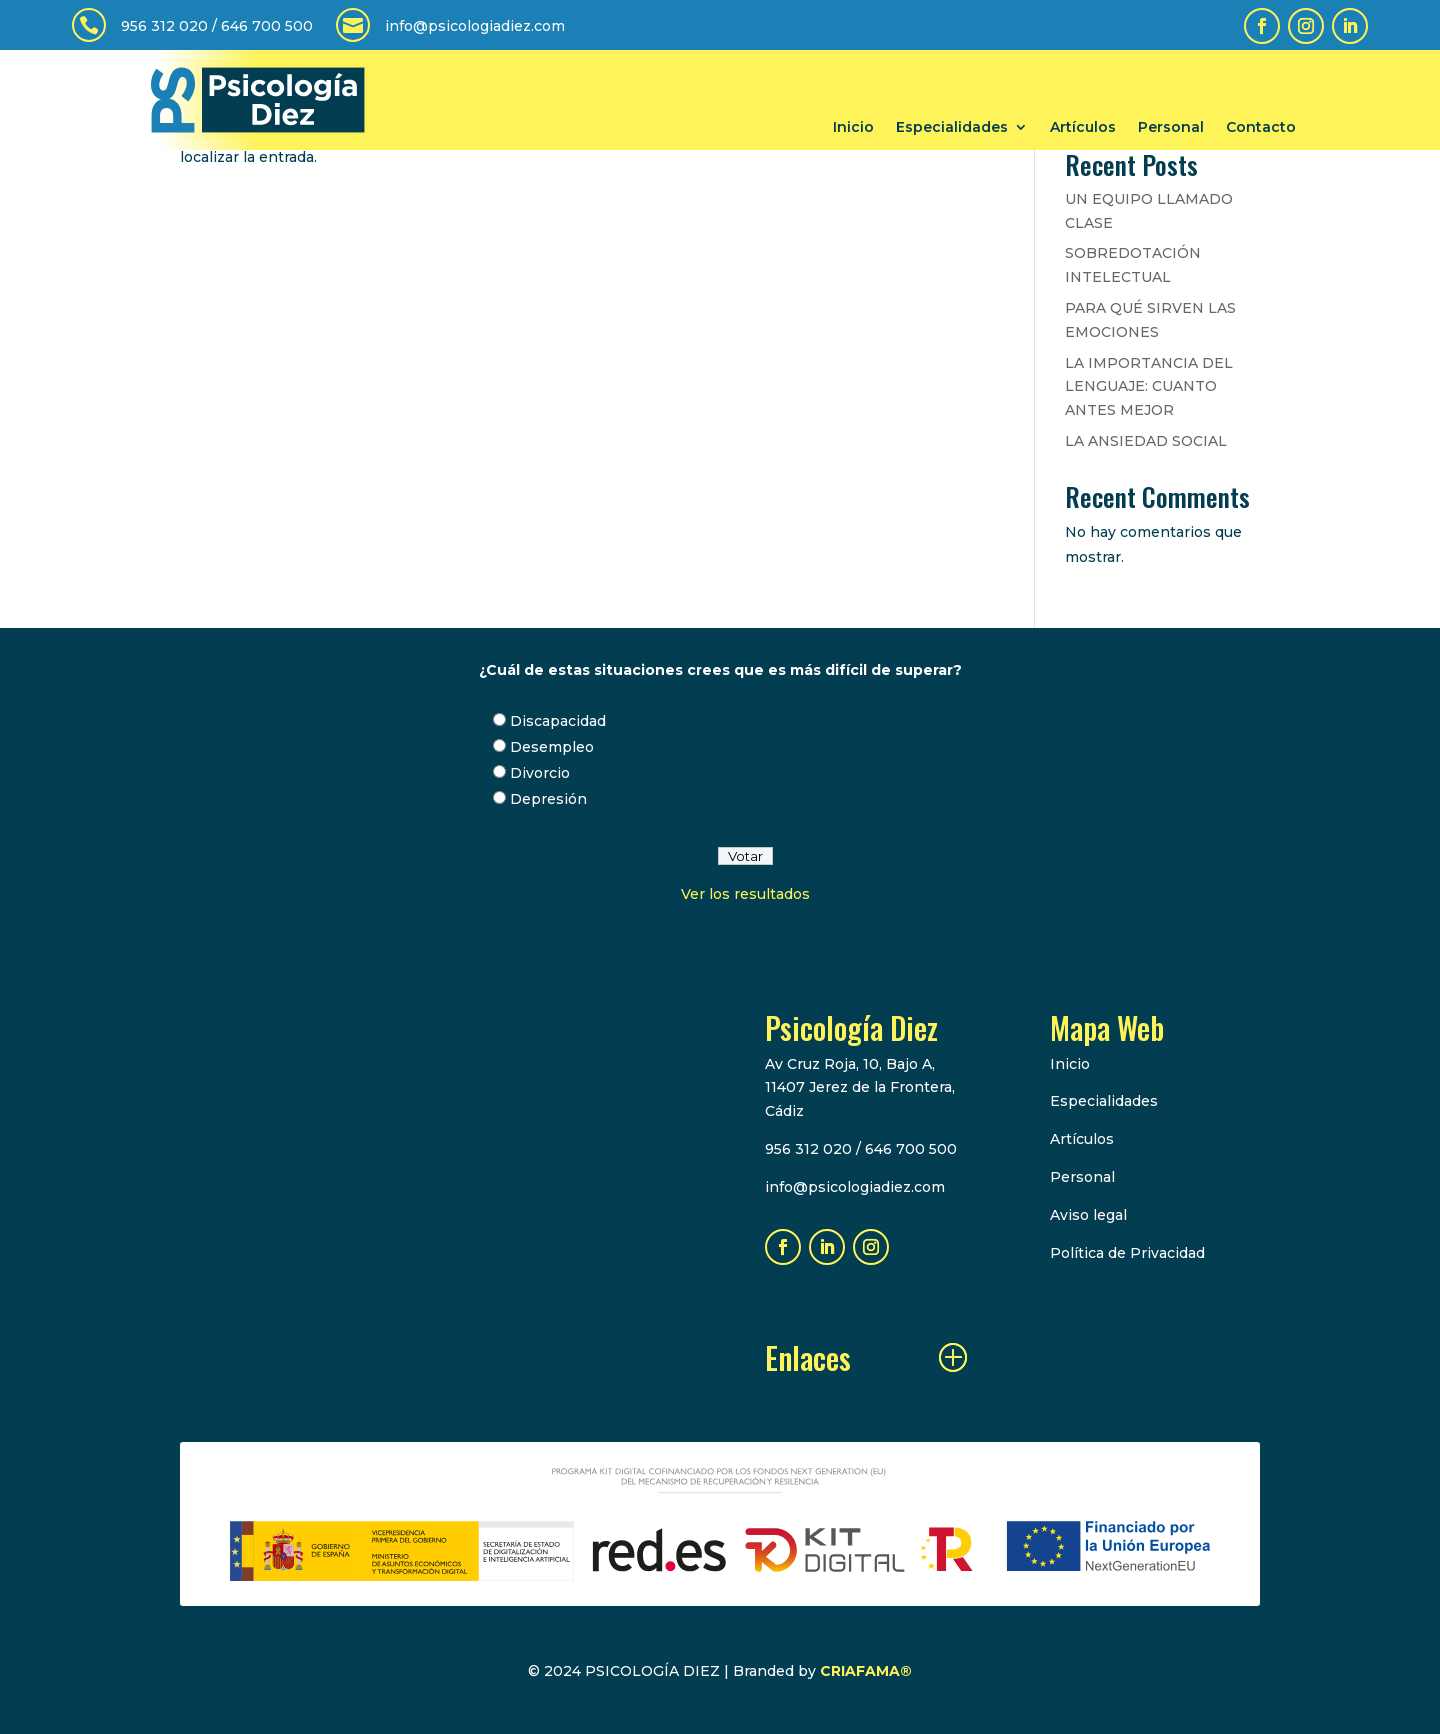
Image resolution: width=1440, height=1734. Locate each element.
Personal (1171, 128)
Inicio (853, 128)
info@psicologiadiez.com (475, 26)
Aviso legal (1088, 1215)
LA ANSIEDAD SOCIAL (1146, 441)
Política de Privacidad (1127, 1253)
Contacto (1261, 128)
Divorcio (540, 773)
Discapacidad (558, 721)
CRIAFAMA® (866, 1671)
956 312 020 (164, 26)
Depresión (548, 799)
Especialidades (952, 128)
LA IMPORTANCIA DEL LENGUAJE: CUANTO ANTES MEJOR (1149, 387)
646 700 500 (267, 26)
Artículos (1083, 128)
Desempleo (552, 747)
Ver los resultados (745, 894)
